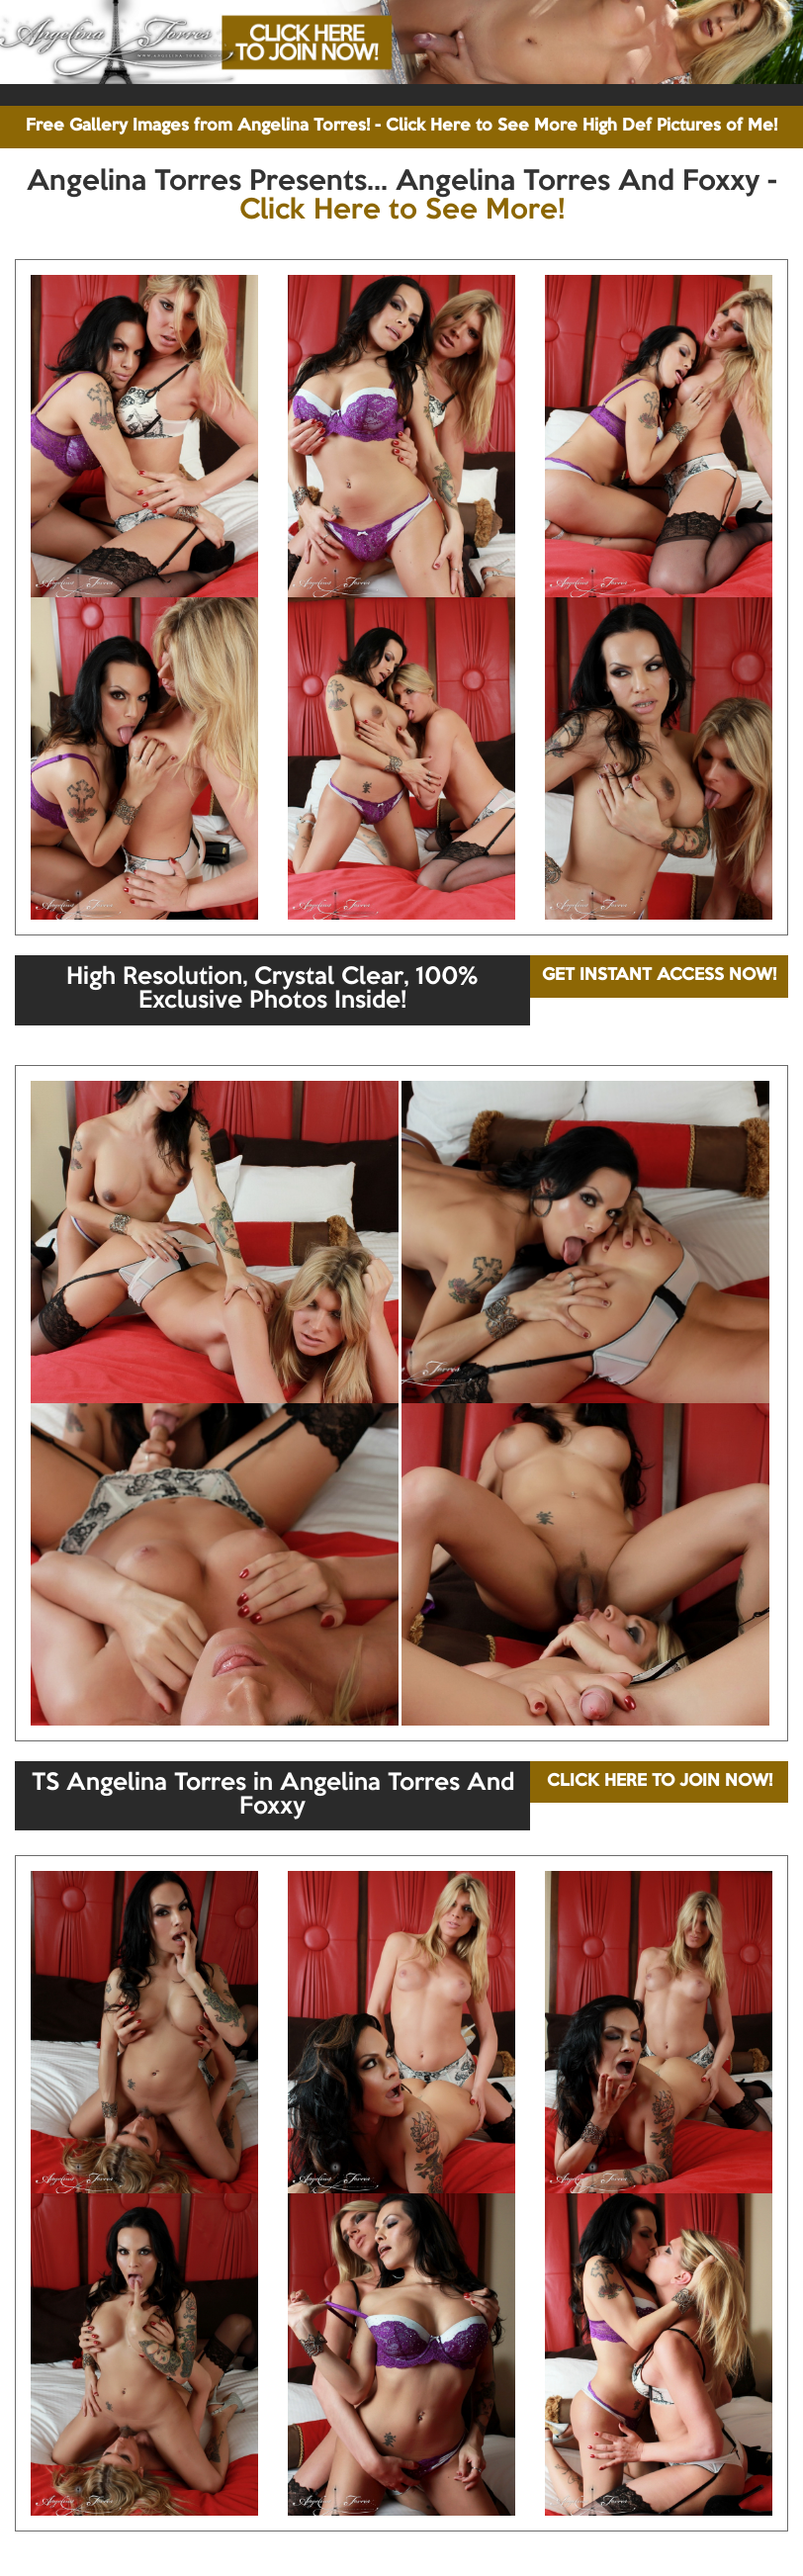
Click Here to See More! (402, 210)
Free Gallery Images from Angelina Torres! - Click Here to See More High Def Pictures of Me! (401, 126)
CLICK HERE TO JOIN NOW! (659, 1781)
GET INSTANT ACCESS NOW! (659, 975)
